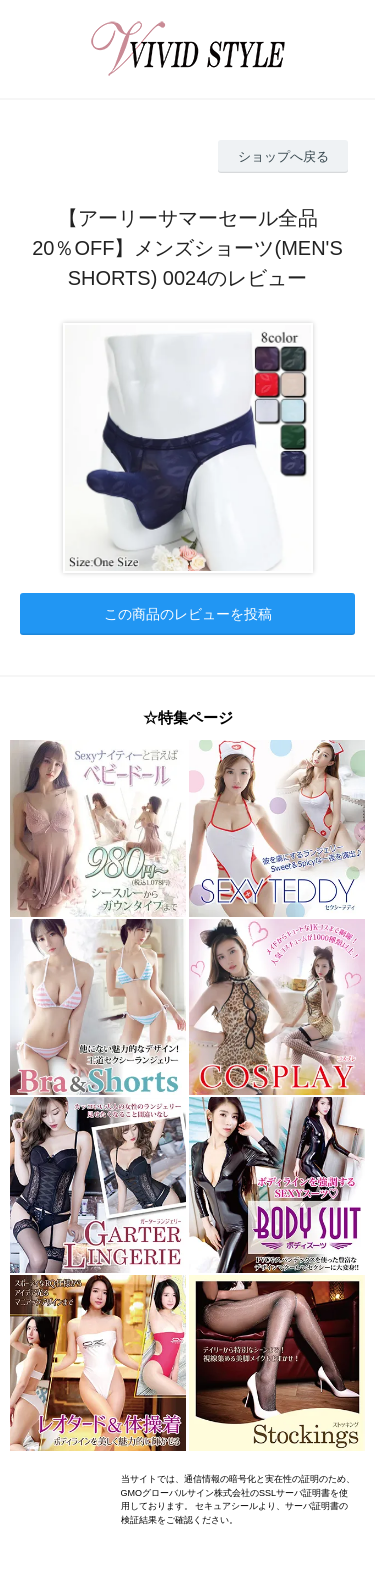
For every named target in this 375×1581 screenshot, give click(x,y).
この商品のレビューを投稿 (188, 614)
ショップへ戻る (283, 156)
